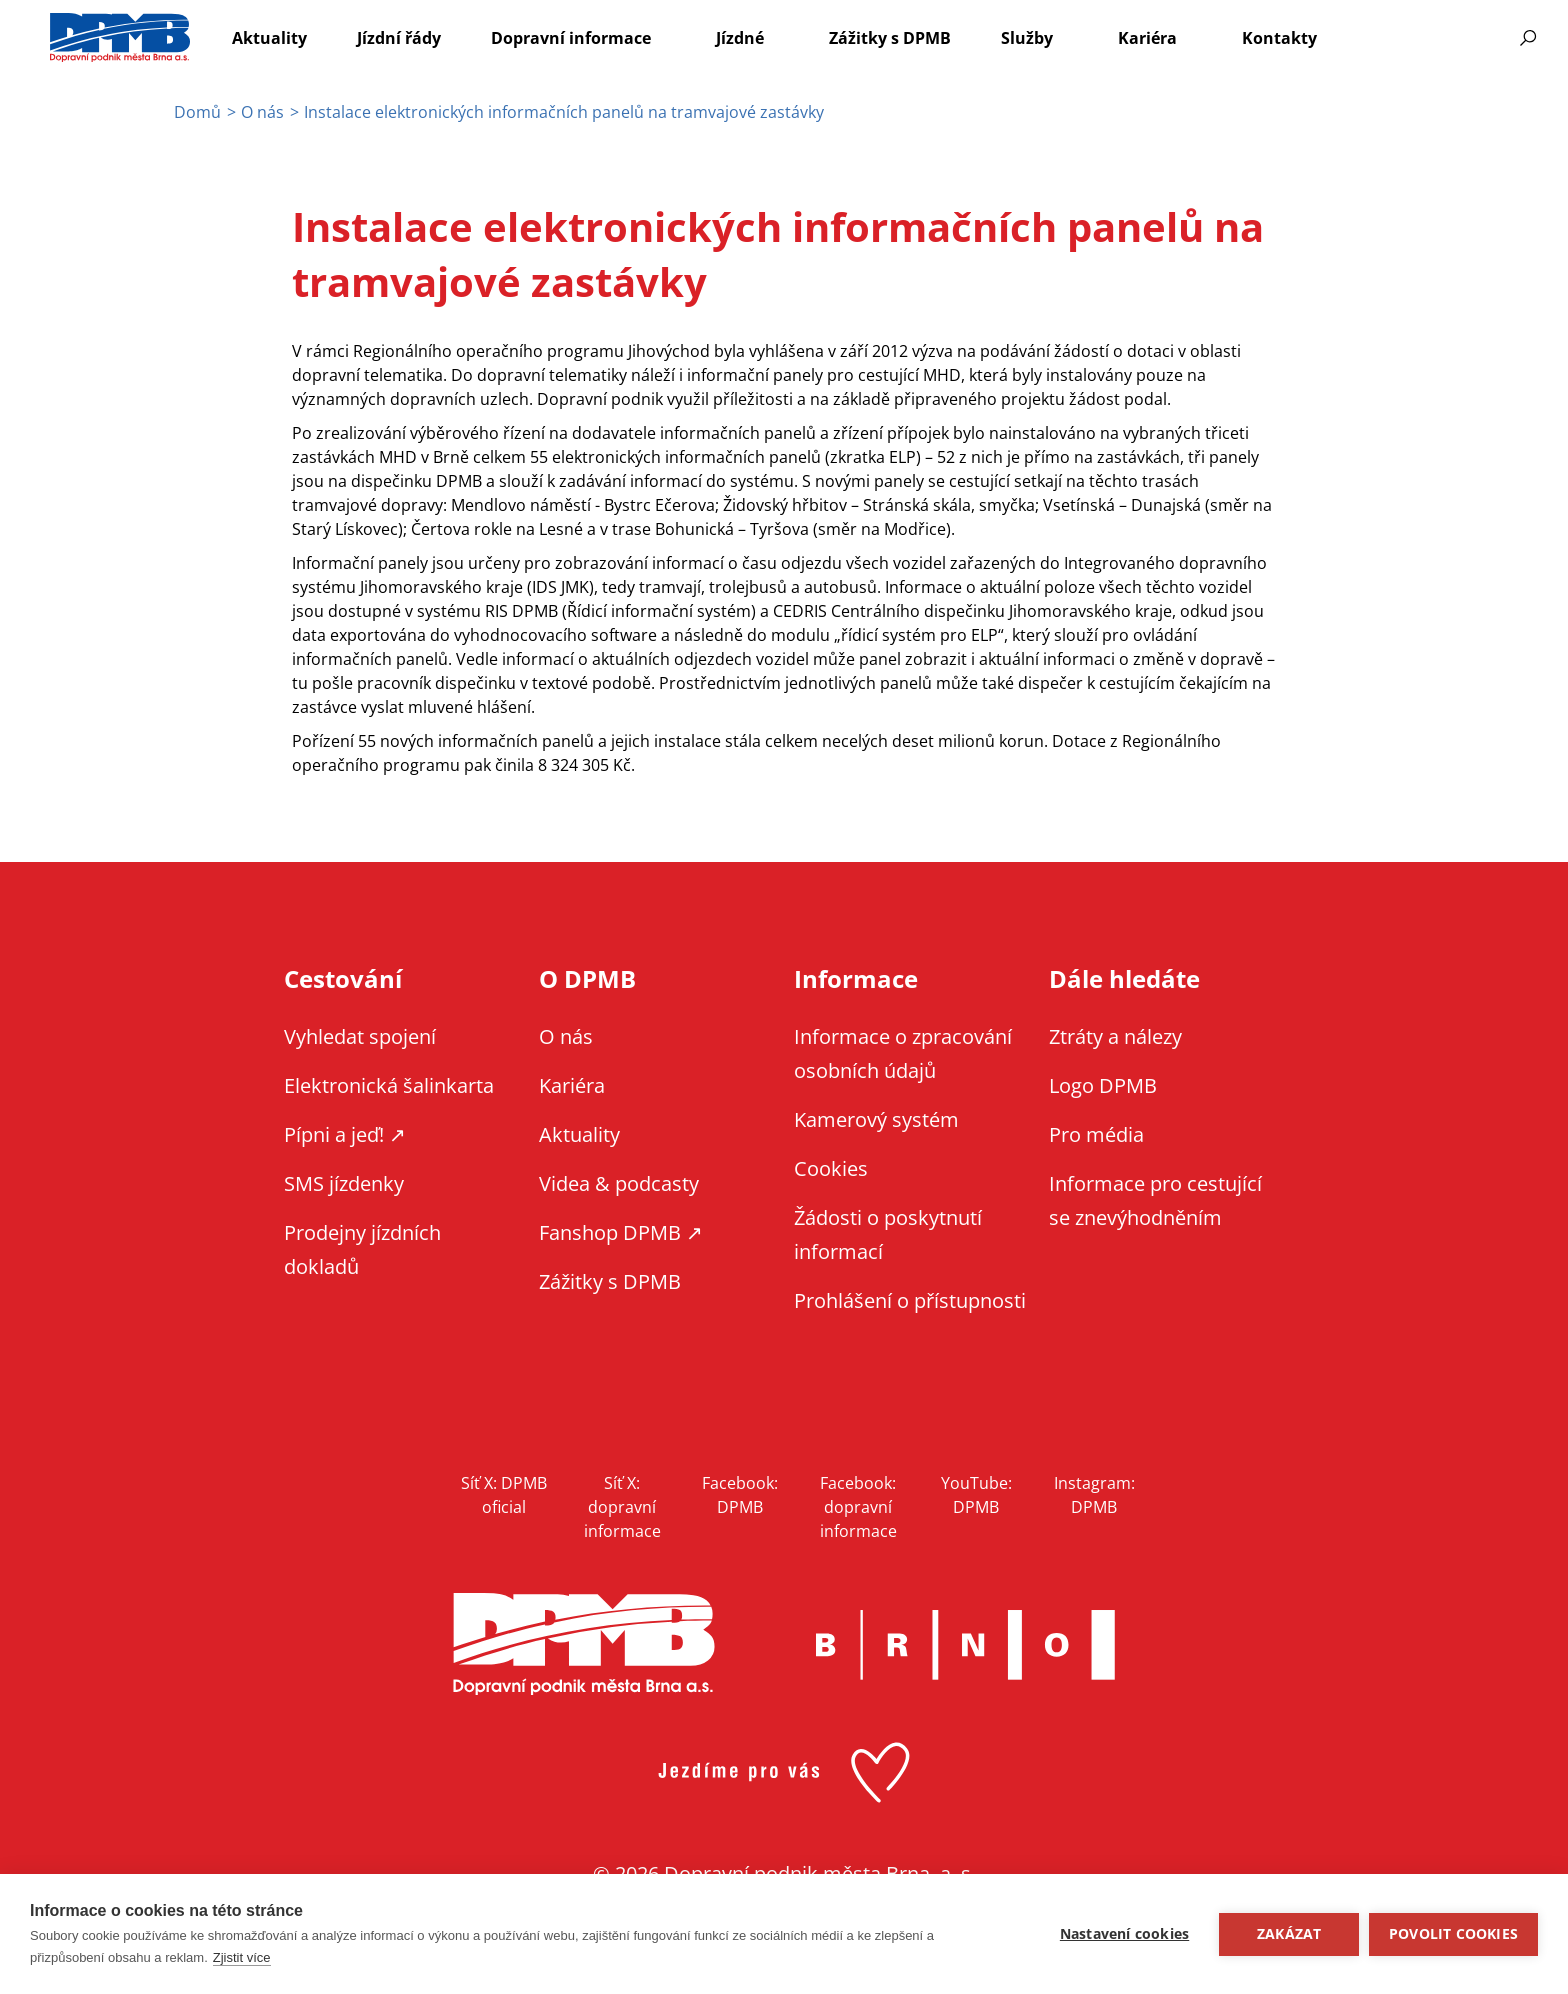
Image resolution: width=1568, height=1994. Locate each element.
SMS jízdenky (344, 1183)
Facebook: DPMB (740, 1495)
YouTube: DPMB (976, 1495)
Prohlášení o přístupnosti (910, 1300)
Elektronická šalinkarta (389, 1085)
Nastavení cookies (1124, 1934)
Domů (197, 112)
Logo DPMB (1103, 1085)
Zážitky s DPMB (890, 38)
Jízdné (740, 38)
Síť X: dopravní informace (622, 1507)
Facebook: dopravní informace (858, 1507)
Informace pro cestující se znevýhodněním (1453, 38)
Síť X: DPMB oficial (504, 1495)
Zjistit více (242, 1957)
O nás (262, 112)
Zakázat (1289, 1934)
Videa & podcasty (619, 1183)
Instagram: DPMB (1094, 1495)
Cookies (831, 1168)
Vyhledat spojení (360, 1036)
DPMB (584, 1644)
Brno (965, 1645)
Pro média (1096, 1134)
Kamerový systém (876, 1119)
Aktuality (269, 38)
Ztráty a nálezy (1115, 1036)
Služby (1027, 38)
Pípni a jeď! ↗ (345, 1134)
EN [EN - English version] (1401, 38)
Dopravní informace (571, 38)
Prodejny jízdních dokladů (362, 1249)
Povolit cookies (1453, 1934)
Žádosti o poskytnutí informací (888, 1234)
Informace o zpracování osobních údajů (903, 1053)
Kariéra (1147, 38)
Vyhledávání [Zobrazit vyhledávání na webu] (1528, 38)
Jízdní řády (399, 38)
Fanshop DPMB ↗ (621, 1232)
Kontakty (1279, 38)
